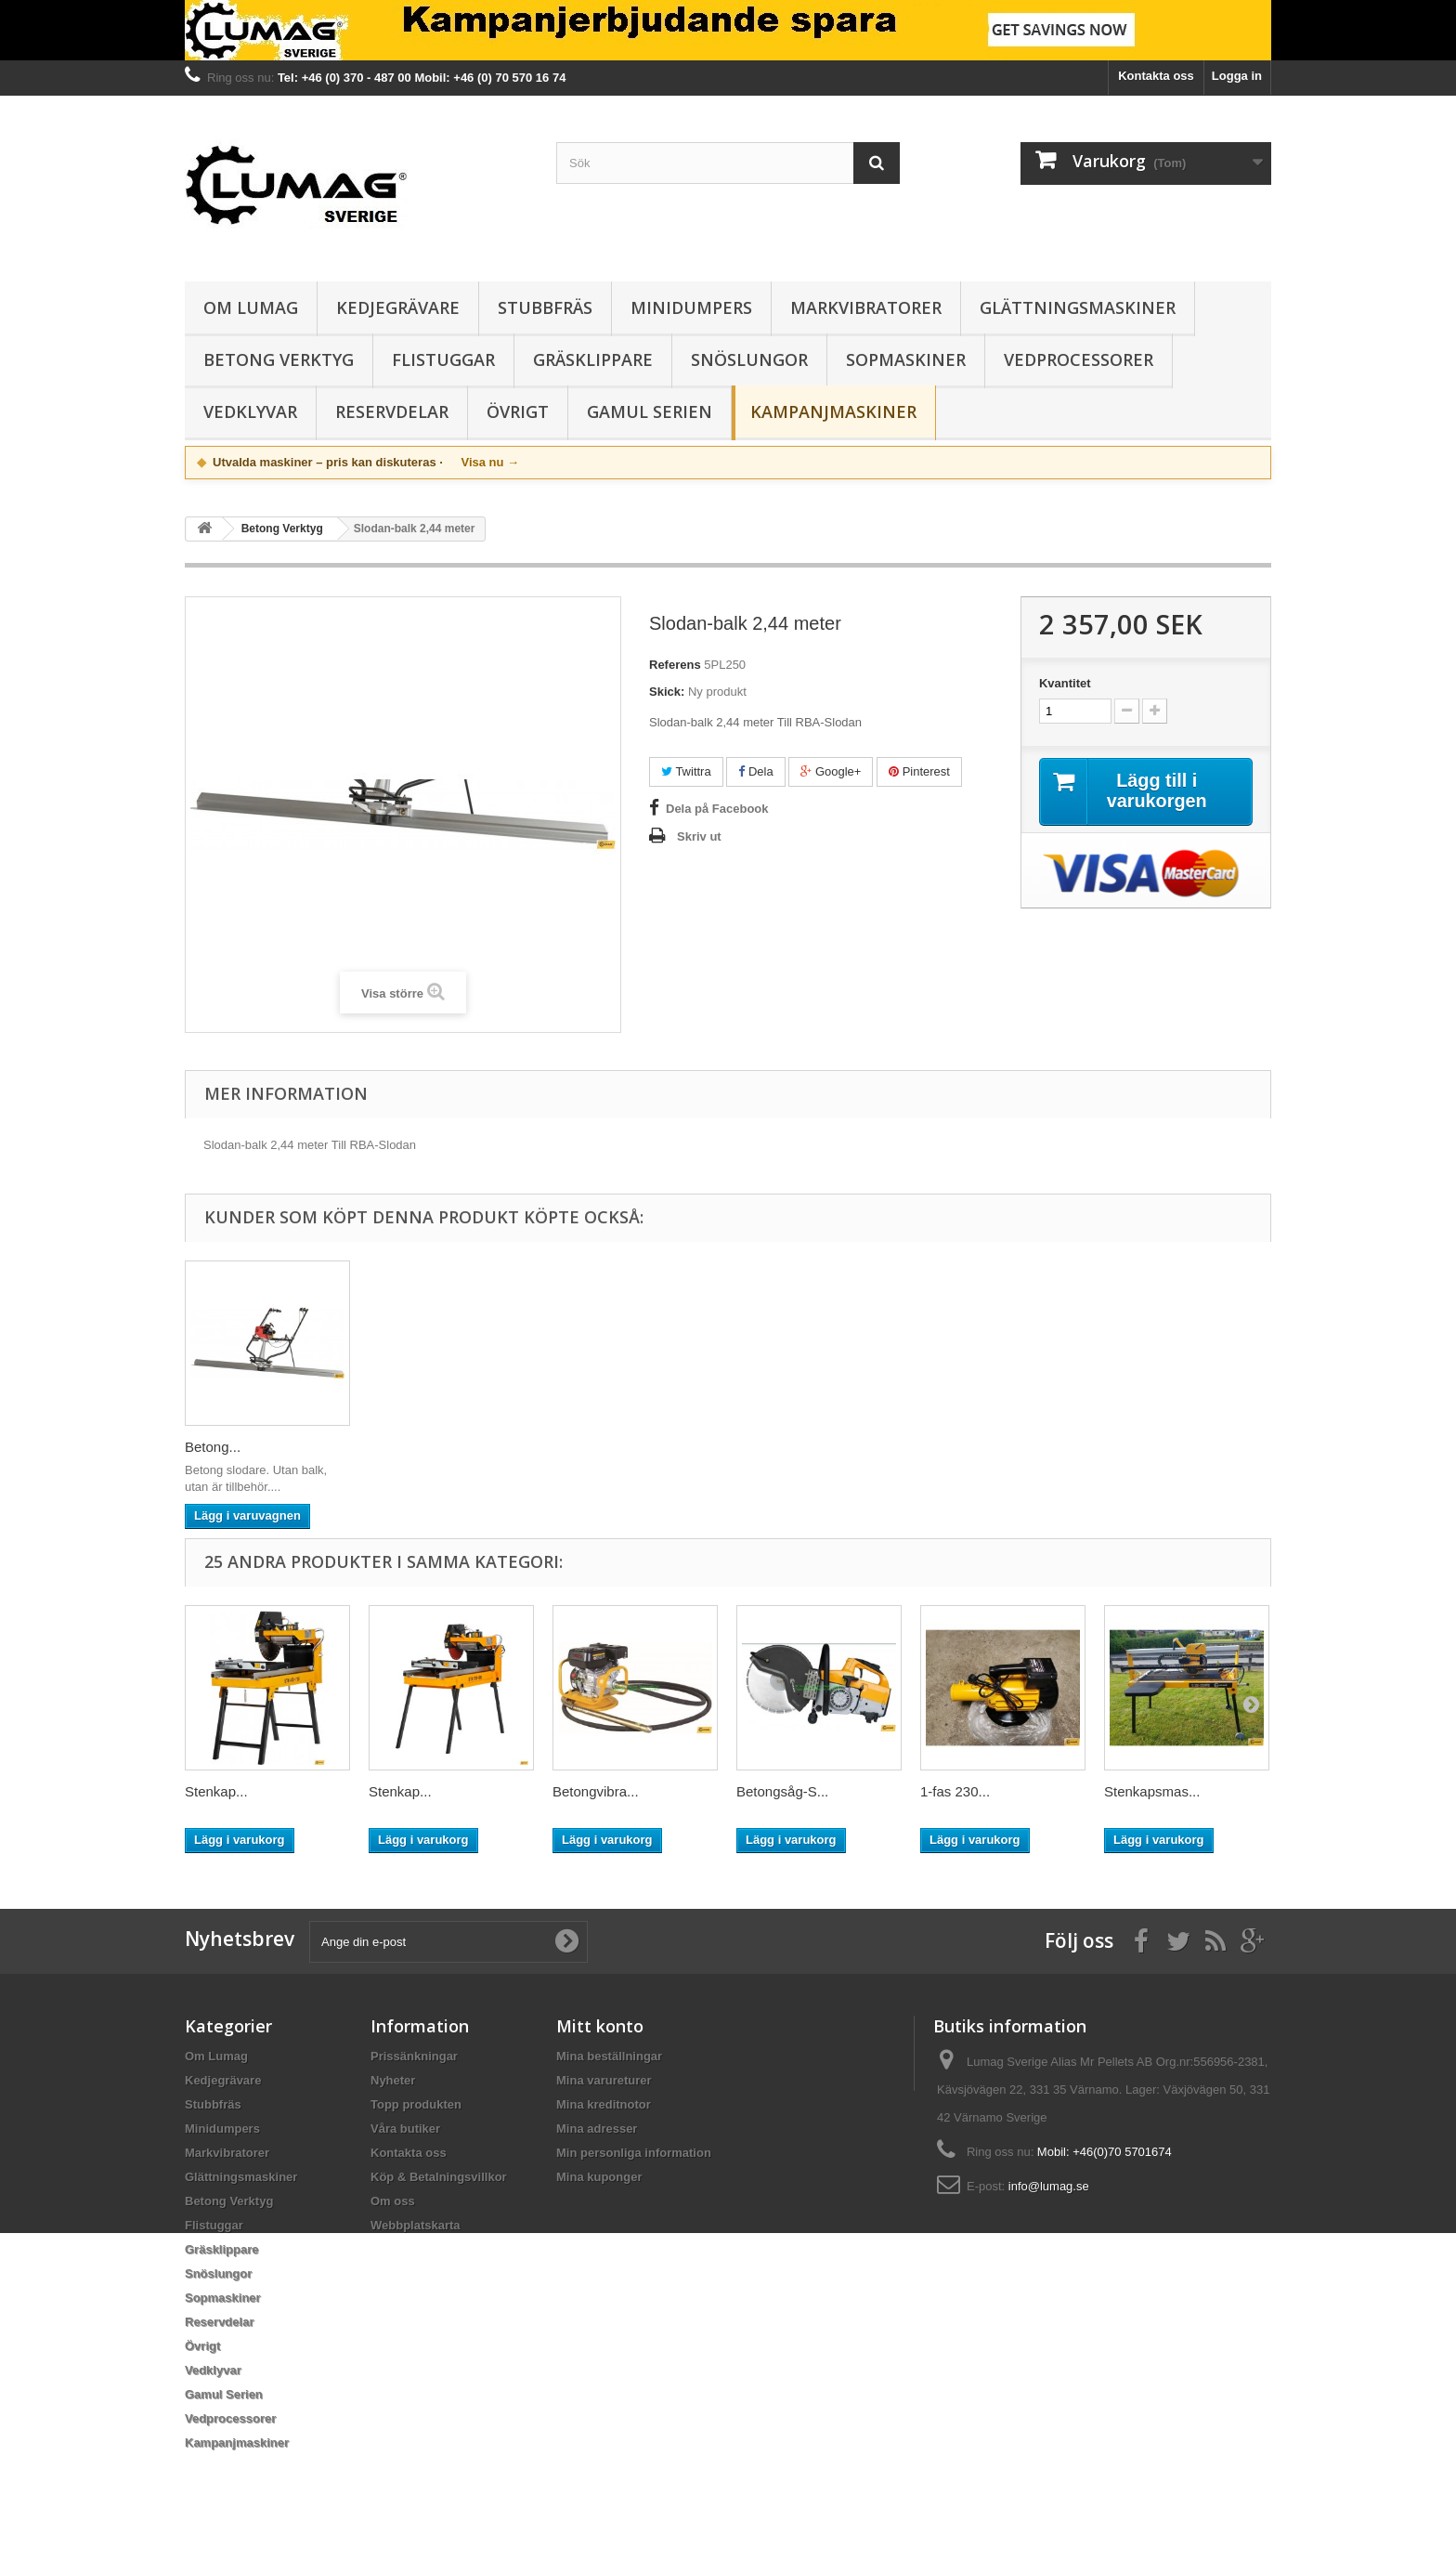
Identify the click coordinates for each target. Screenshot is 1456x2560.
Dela (755, 771)
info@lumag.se (1048, 2186)
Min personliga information (633, 2153)
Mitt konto (600, 2026)
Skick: (666, 692)
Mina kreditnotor (603, 2104)
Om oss (392, 2201)
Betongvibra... (595, 1791)
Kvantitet (1065, 683)
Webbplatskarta (415, 2225)
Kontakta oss (1156, 76)
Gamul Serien (649, 411)
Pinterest (919, 771)
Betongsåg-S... (782, 1791)
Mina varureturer (604, 2080)
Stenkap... (216, 1791)
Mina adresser (596, 2129)
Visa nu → (490, 462)
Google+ (830, 771)
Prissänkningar (414, 2056)
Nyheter (392, 2080)
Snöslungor (749, 359)
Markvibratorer (866, 307)
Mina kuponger (599, 2177)
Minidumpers (691, 307)
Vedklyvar (250, 411)
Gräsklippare (593, 359)
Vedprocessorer (1078, 359)
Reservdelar (391, 411)
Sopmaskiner (906, 359)
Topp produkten (416, 2104)
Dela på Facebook (717, 809)
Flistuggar (443, 359)
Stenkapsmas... (1152, 1791)
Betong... (212, 1447)
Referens (675, 665)
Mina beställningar (609, 2056)
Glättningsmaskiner (1078, 307)
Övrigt (518, 411)
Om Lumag (250, 307)
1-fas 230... (955, 1791)
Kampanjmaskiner (833, 411)
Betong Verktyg (278, 359)
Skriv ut (699, 836)
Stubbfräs (545, 307)
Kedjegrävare (398, 307)
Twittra (686, 771)
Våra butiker (405, 2129)
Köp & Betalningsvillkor (438, 2177)
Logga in (1237, 76)
